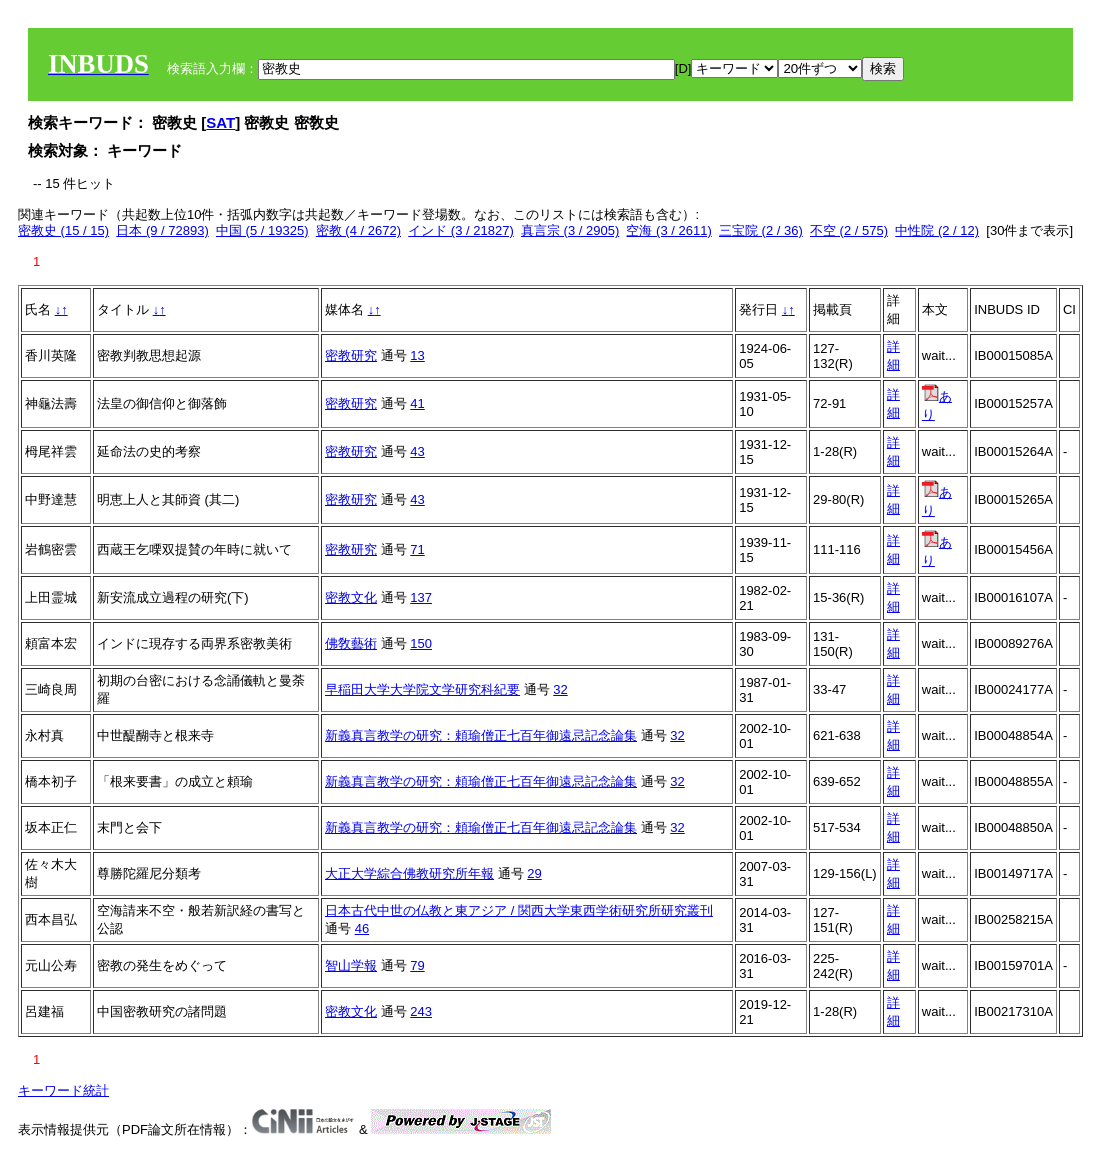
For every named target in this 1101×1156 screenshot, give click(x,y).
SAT (220, 122)
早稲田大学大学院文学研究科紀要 (422, 689)
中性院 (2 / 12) (937, 230)
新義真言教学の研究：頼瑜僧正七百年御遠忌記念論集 (481, 735)
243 (421, 1011)
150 (421, 643)
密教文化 (351, 597)
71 (417, 549)
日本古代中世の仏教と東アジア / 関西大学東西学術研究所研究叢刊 (519, 910)
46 (362, 928)
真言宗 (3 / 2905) (570, 230)
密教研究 (351, 355)
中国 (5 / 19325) (262, 230)
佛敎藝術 (351, 643)
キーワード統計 (63, 1090)
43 (417, 451)
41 (417, 403)
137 (421, 597)
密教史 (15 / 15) (63, 230)
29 (534, 873)
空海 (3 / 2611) (668, 230)
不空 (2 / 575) (849, 230)
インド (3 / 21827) (461, 230)
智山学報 (351, 965)
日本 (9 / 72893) (162, 230)
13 (417, 355)
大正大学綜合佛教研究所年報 (409, 873)
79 (417, 965)
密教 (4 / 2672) (358, 230)
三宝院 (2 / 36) (761, 230)
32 (560, 689)
